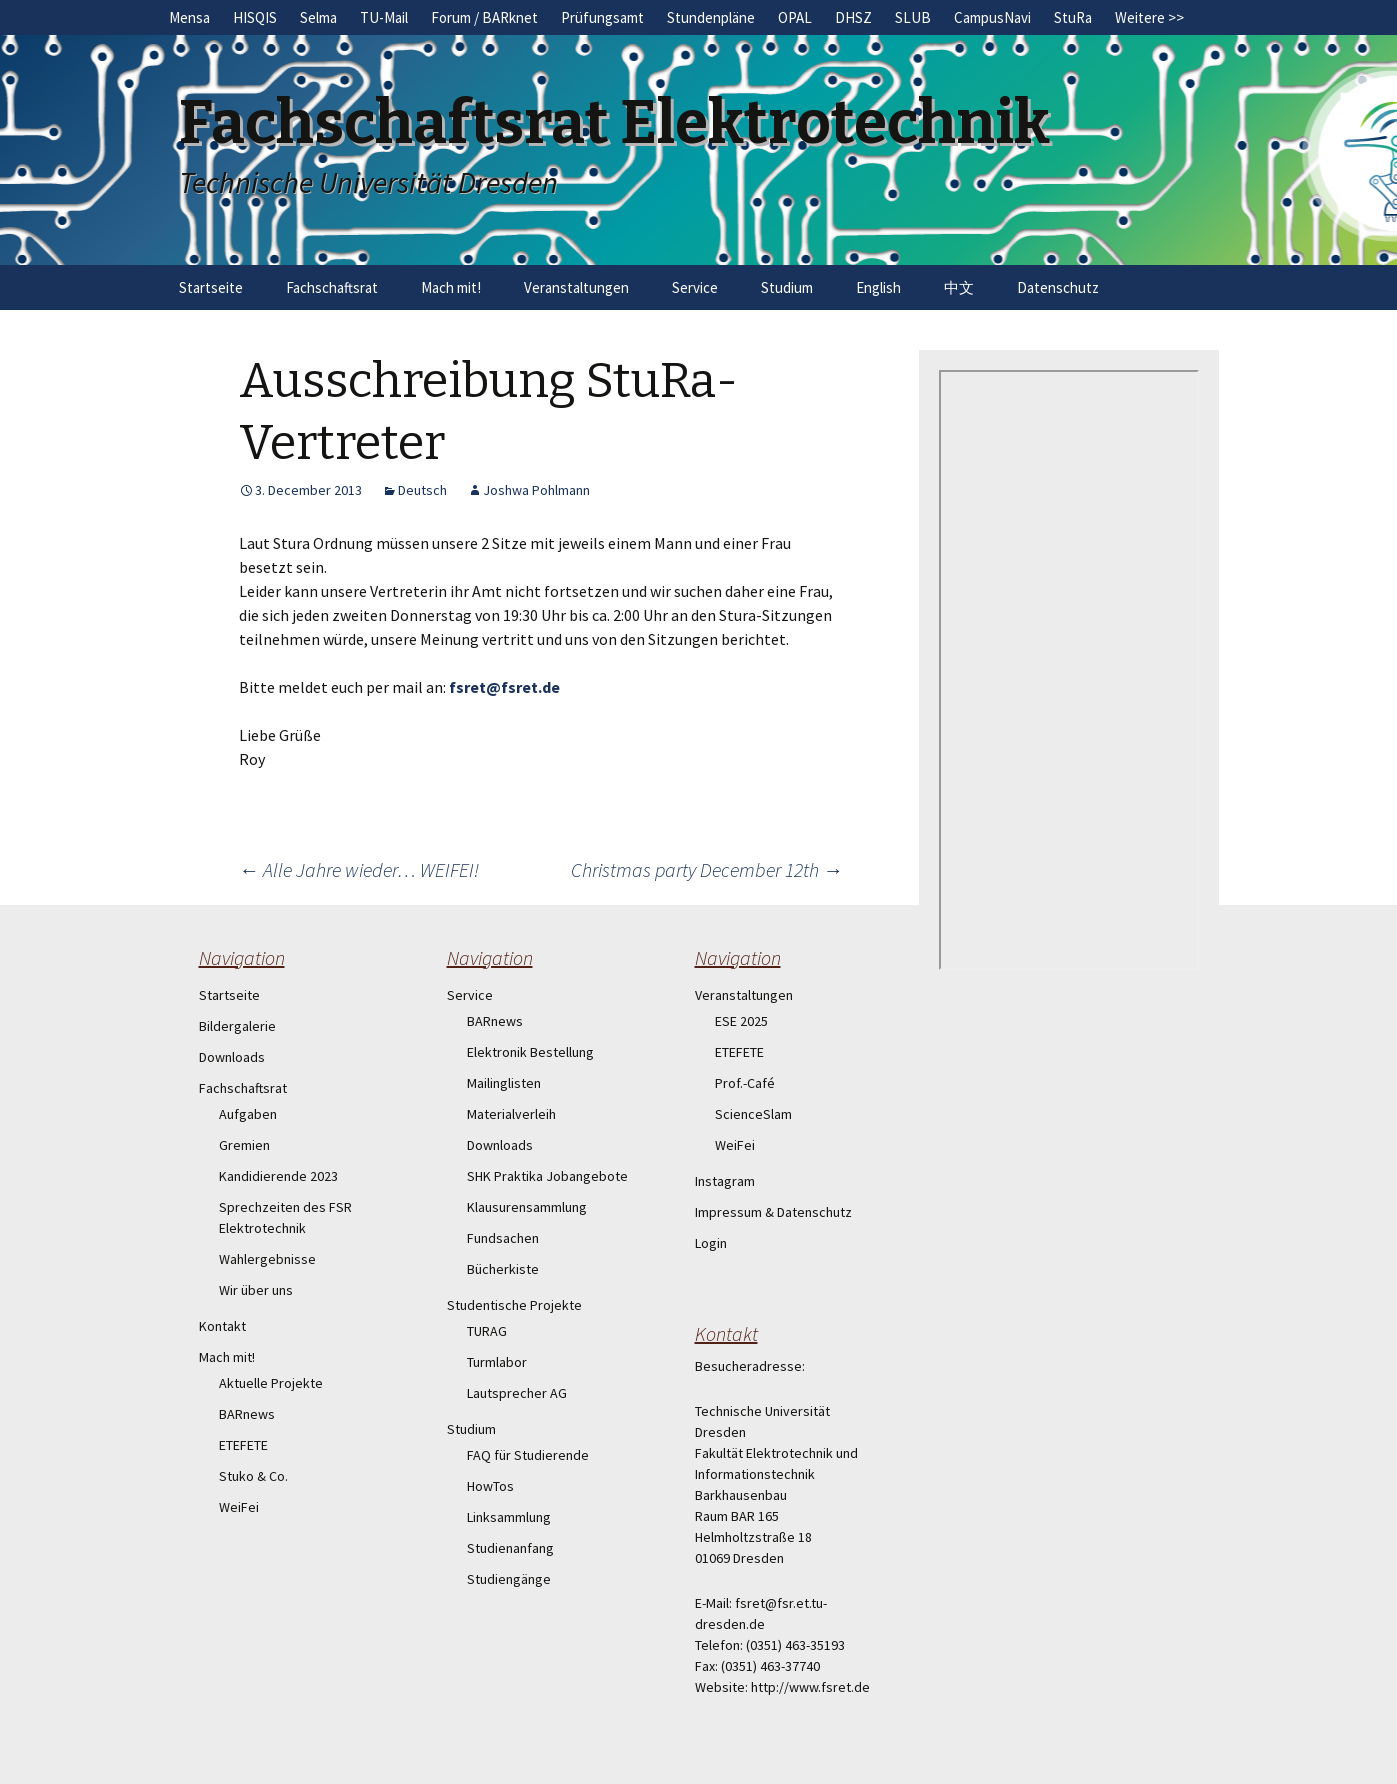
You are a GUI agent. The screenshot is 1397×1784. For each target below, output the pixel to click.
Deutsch (422, 490)
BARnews (247, 1414)
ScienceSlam (753, 1114)
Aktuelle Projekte (271, 1383)
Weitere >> (1149, 17)
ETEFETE (243, 1445)
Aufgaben (248, 1114)
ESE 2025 (741, 1021)
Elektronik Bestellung (530, 1052)
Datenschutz (1058, 287)
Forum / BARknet (484, 17)
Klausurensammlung (527, 1207)
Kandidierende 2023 (278, 1176)
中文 (959, 287)
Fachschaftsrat (332, 287)
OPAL (795, 17)
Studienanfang (510, 1548)
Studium (787, 287)
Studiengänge (509, 1579)
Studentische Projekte (514, 1305)
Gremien (244, 1145)
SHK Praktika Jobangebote (547, 1176)
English (878, 287)
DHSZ (853, 17)
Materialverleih (511, 1114)
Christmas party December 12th (707, 869)
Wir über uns (256, 1290)
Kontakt (222, 1326)
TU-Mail (384, 17)
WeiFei (239, 1507)
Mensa (189, 17)
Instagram (725, 1181)
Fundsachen (503, 1238)
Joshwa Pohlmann (536, 490)
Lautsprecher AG (517, 1393)
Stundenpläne (711, 17)
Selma (318, 17)
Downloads (232, 1057)
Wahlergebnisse (267, 1259)
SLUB (913, 17)
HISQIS (255, 17)
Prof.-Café (745, 1083)
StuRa (1073, 17)
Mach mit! (451, 287)
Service (695, 287)
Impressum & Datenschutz (773, 1212)
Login (711, 1243)
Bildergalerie (237, 1026)
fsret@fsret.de (504, 687)
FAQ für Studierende (528, 1455)
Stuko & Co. (253, 1476)
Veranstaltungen (576, 287)
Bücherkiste (503, 1269)
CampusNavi (992, 17)
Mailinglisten (504, 1083)
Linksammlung (509, 1517)
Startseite (211, 287)
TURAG (487, 1331)
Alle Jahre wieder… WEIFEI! (359, 869)
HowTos (490, 1486)
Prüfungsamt (602, 17)
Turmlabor (497, 1362)
